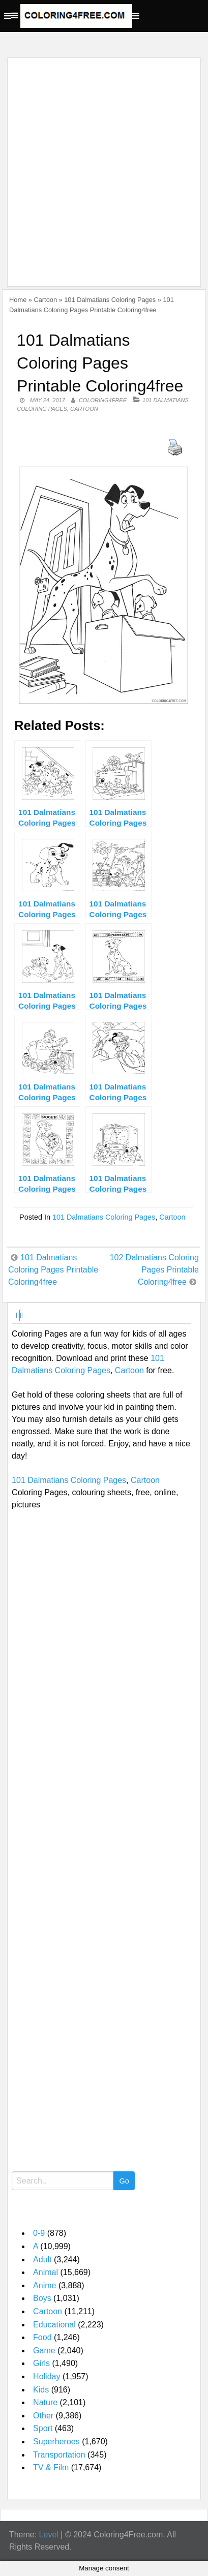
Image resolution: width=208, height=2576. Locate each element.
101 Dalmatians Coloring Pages (110, 300)
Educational (54, 2324)
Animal (45, 2272)
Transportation (59, 2454)
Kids (41, 2389)
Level (48, 2534)
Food (42, 2337)
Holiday (46, 2376)
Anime (44, 2285)
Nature (45, 2402)
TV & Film (51, 2467)
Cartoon (45, 300)
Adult (42, 2259)
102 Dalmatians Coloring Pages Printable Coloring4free (154, 1269)
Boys (42, 2298)
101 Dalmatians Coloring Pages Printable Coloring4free (53, 1269)
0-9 (39, 2233)
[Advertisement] (104, 166)
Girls (41, 2363)
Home (17, 300)
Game (44, 2350)
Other (43, 2415)
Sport (42, 2428)
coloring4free (103, 400)
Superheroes (56, 2441)
